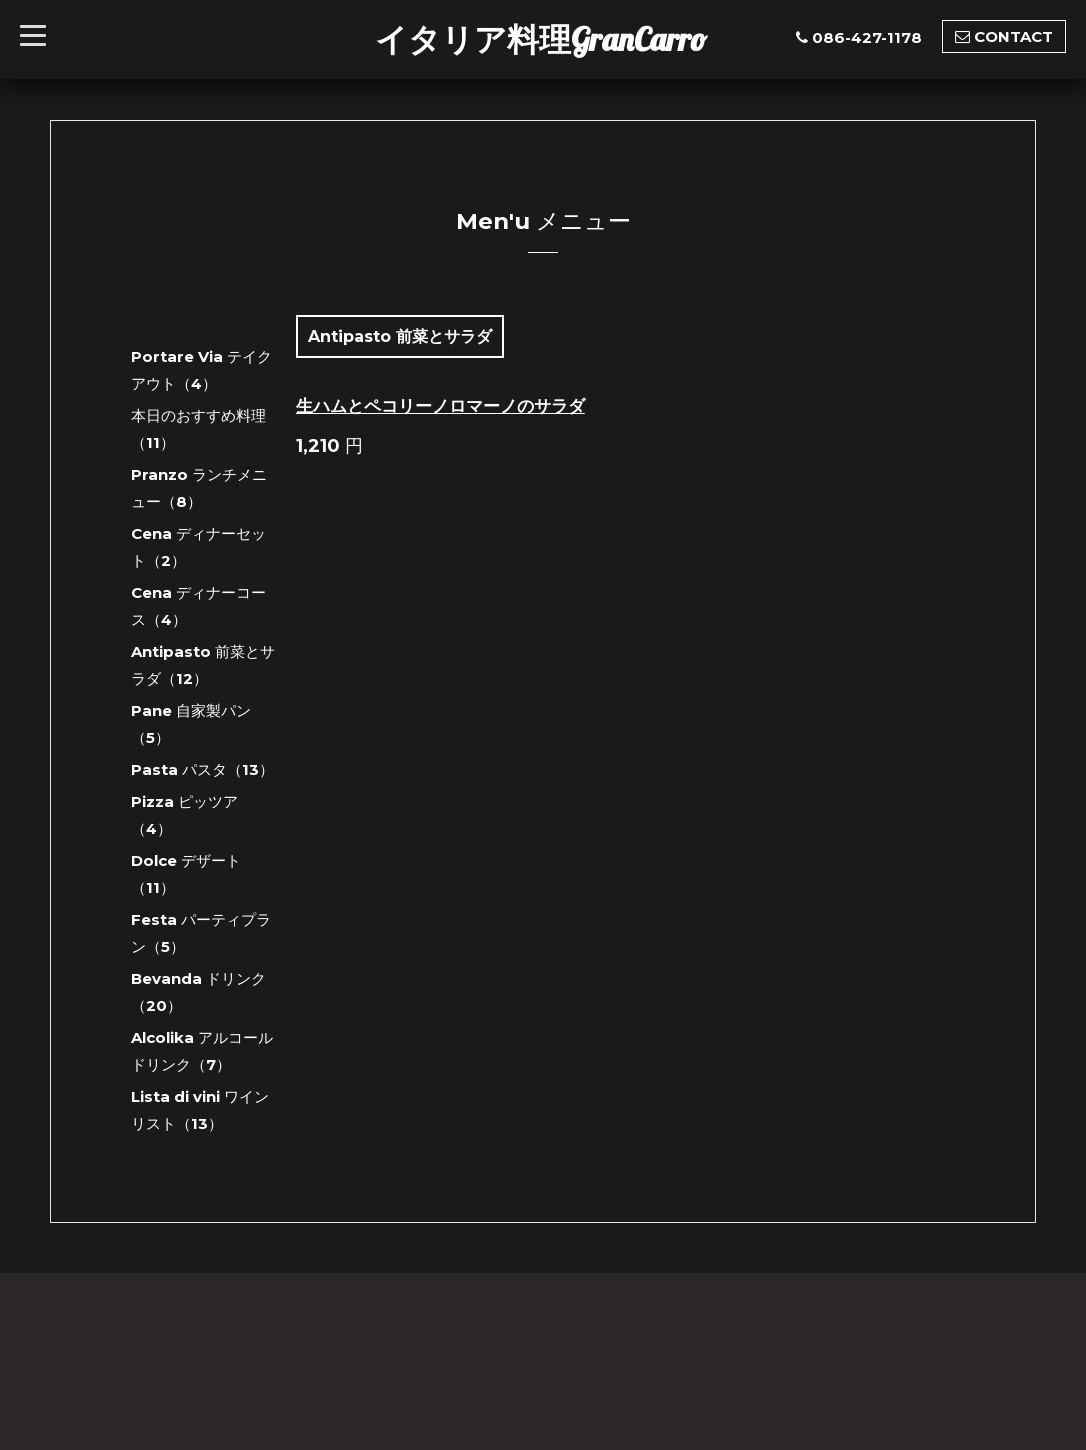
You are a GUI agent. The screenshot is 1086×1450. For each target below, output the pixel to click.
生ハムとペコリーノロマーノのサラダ (440, 406)
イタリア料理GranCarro (541, 39)
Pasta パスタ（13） (202, 769)
